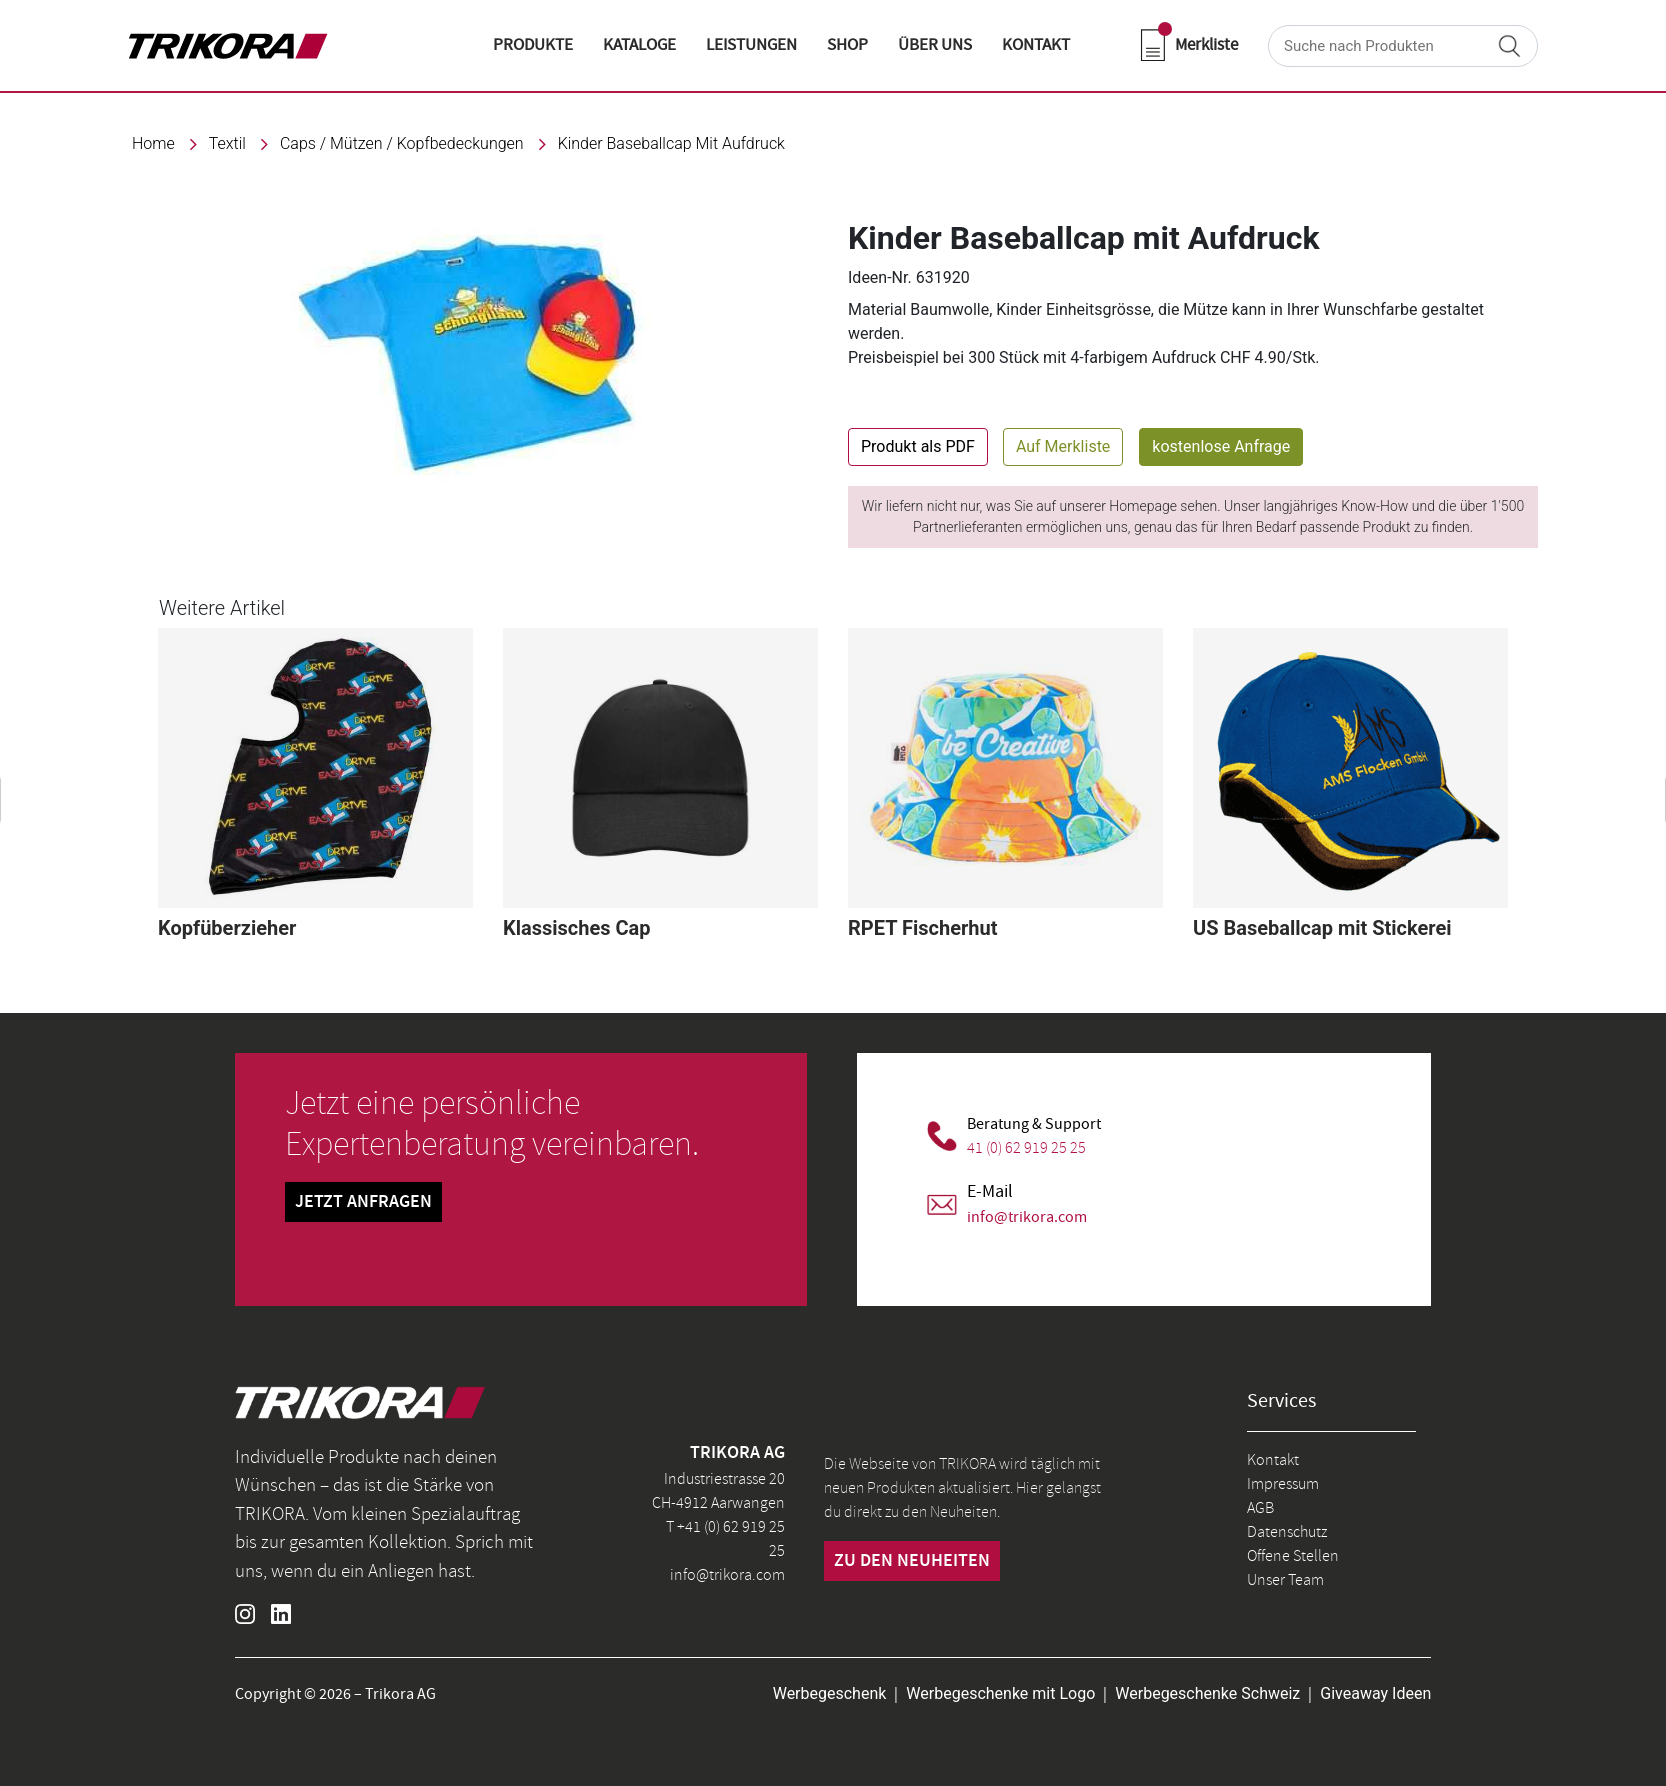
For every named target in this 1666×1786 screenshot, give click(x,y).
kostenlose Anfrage (1221, 446)
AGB (1260, 1508)
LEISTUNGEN (751, 45)
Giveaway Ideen (1375, 1693)
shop (847, 45)
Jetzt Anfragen (363, 1202)
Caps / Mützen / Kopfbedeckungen (402, 143)
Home (153, 143)
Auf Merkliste (1063, 446)
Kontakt (1273, 1460)
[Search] (1403, 46)
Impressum (1283, 1484)
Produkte (533, 45)
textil (227, 143)
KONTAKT (1036, 45)
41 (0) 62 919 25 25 (1026, 1148)
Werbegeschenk (830, 1693)
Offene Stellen (1293, 1556)
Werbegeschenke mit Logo (1000, 1693)
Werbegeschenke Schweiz (1207, 1693)
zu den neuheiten (912, 1561)
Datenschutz (1287, 1532)
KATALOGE (639, 45)
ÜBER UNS (935, 45)
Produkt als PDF (918, 446)
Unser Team (1285, 1580)
